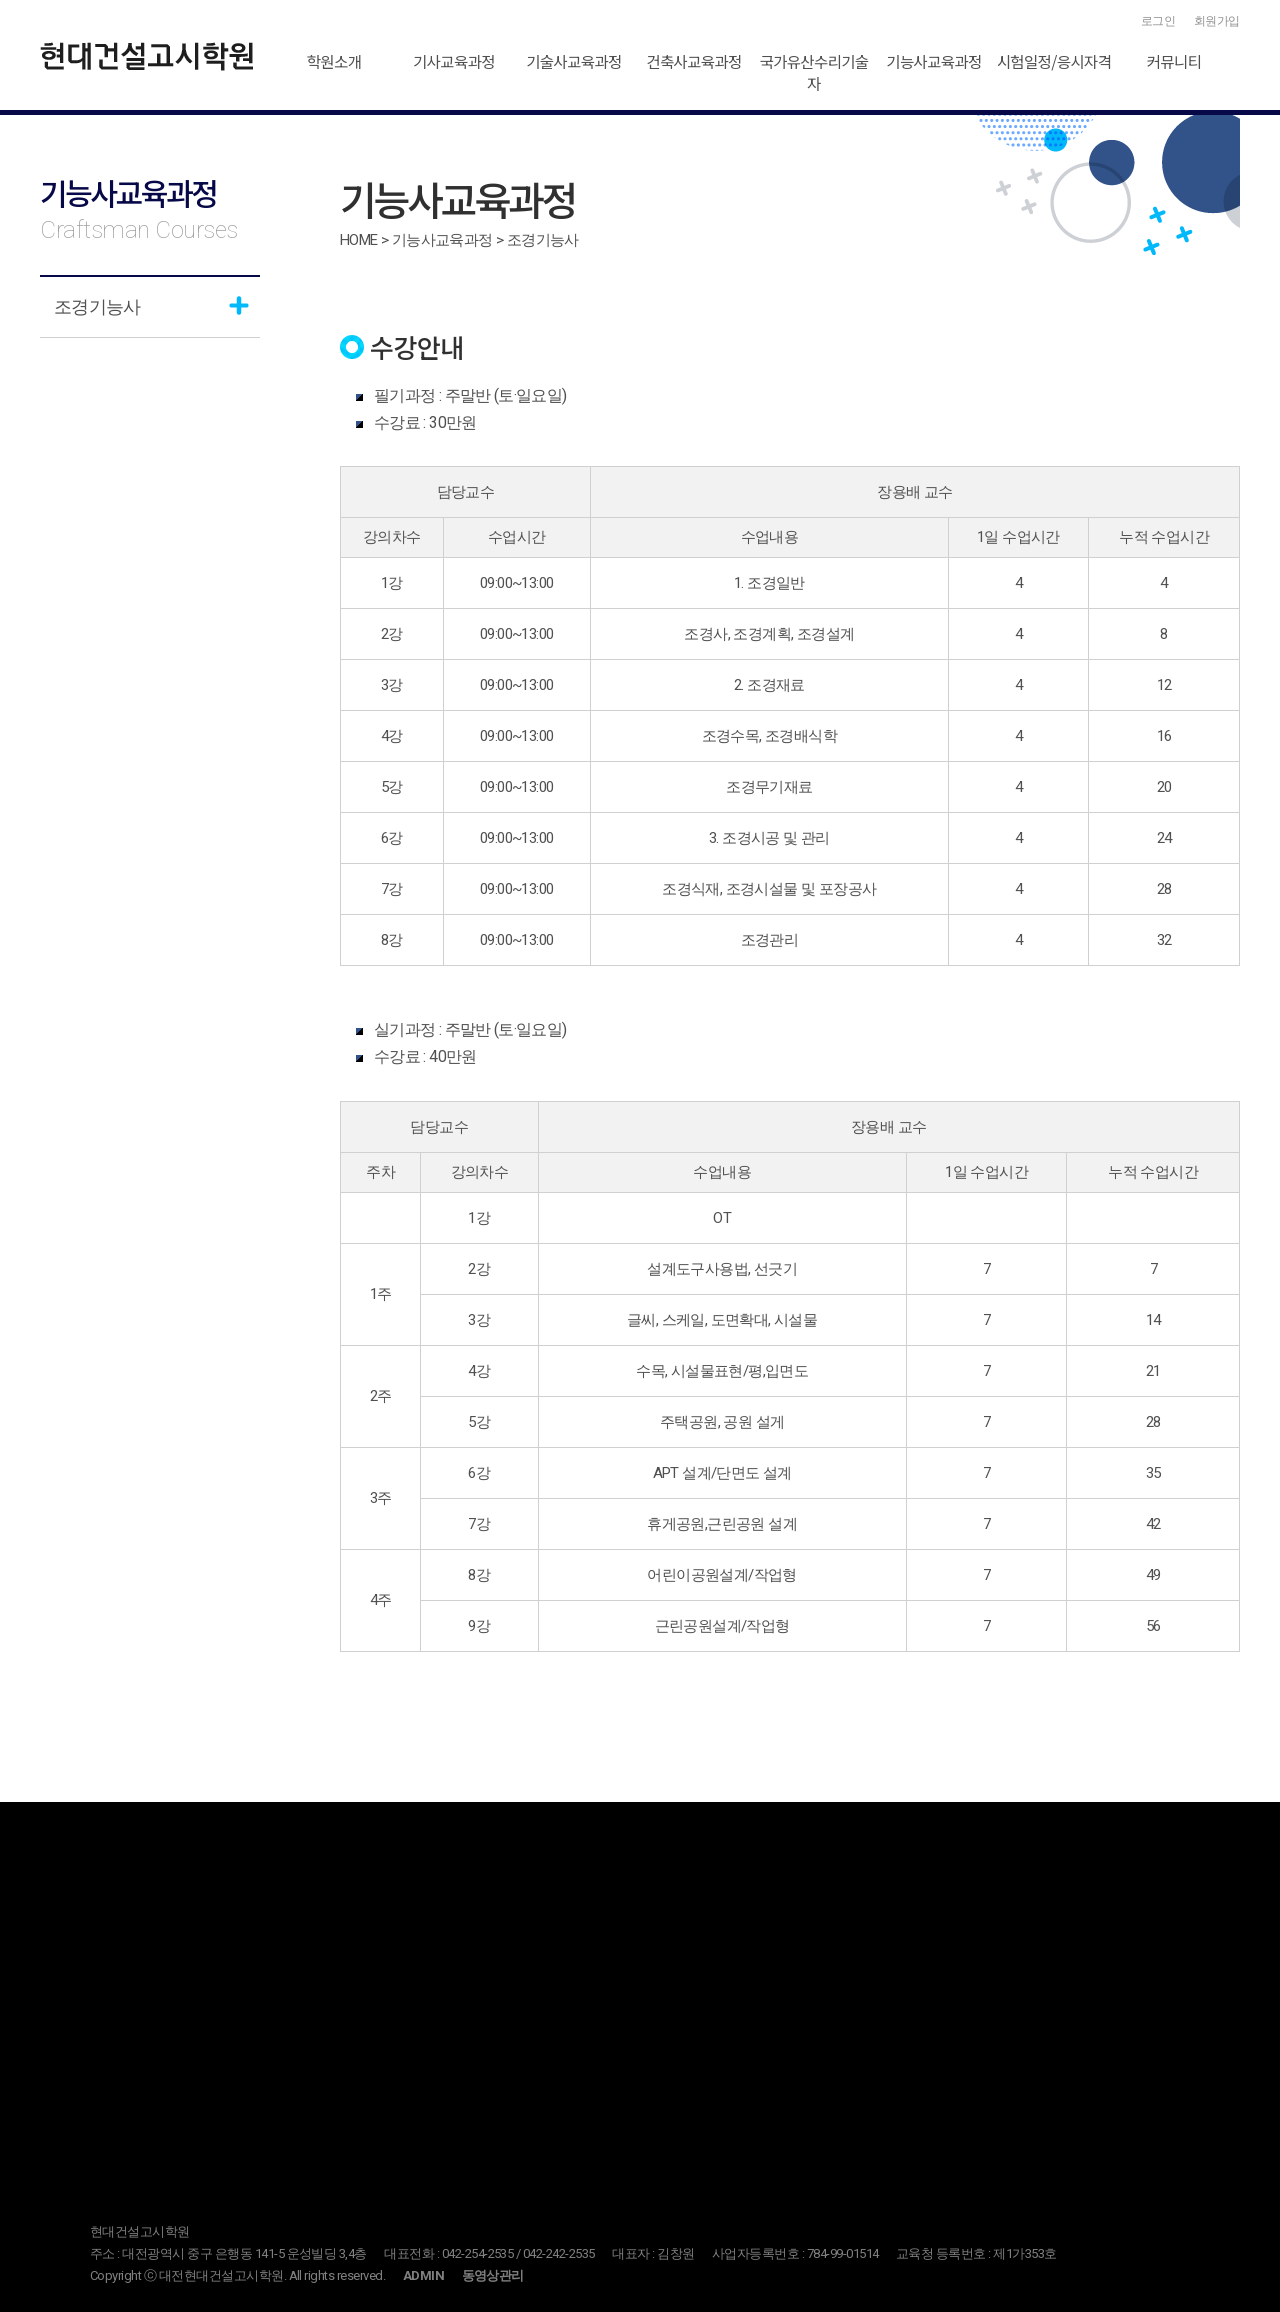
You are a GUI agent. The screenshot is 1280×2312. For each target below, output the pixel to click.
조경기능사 (97, 306)
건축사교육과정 (693, 61)
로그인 (1158, 21)
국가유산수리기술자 (813, 72)
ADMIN (423, 2275)
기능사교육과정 (933, 61)
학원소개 (334, 61)
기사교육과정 (454, 61)
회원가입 (1217, 21)
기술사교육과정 (573, 61)
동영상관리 (493, 2275)
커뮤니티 (1174, 61)
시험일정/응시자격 (1054, 61)
